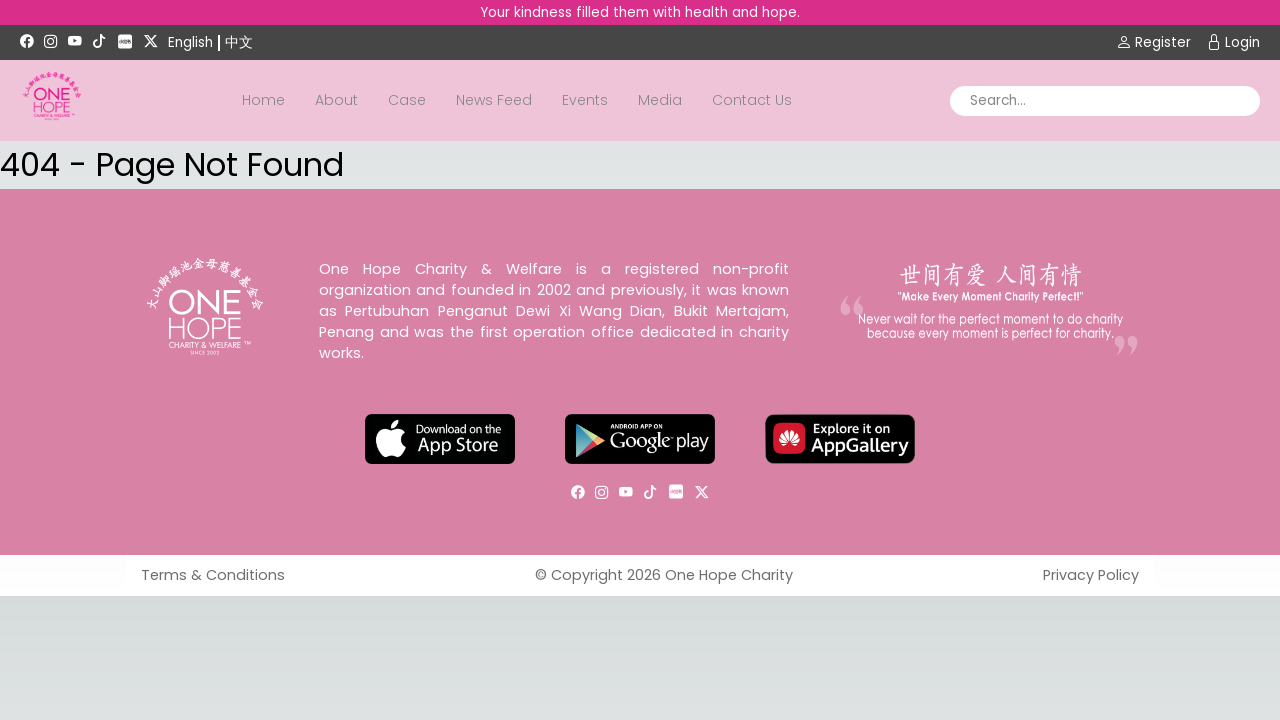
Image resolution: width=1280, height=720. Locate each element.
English (190, 42)
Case (407, 100)
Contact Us (752, 100)
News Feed (494, 100)
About (336, 100)
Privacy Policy (1091, 575)
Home (263, 100)
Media (660, 100)
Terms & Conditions (213, 575)
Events (585, 100)
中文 (239, 42)
